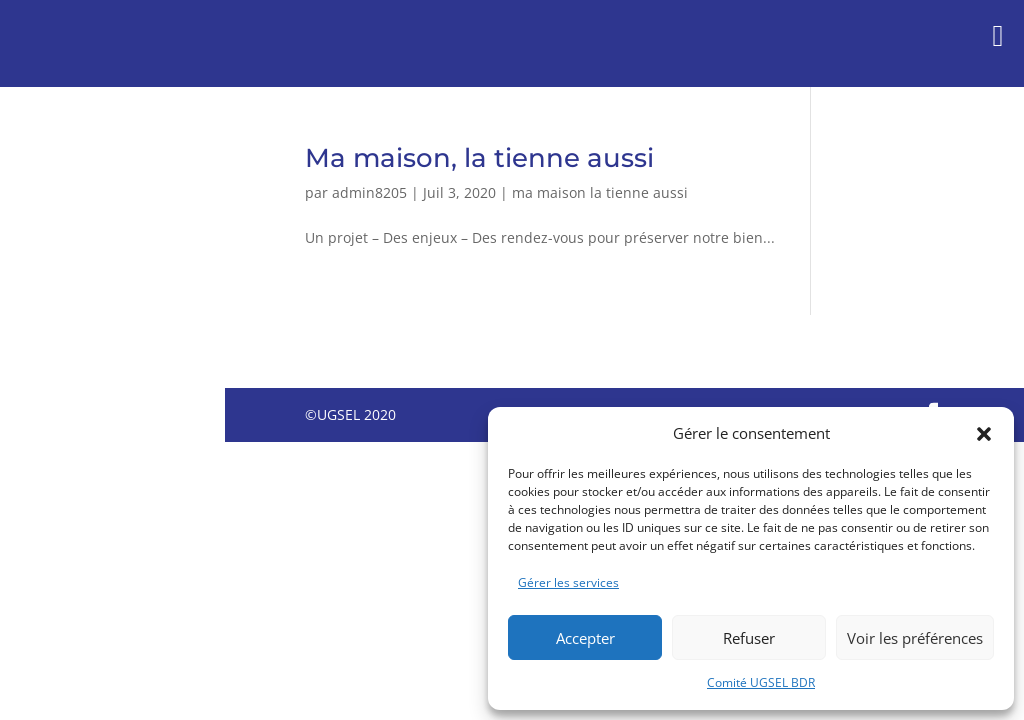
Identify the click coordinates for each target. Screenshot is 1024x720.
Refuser (749, 638)
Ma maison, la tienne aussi (479, 158)
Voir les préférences (915, 638)
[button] (984, 434)
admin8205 (369, 192)
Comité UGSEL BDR (761, 682)
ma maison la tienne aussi (600, 192)
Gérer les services (568, 582)
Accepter (585, 638)
